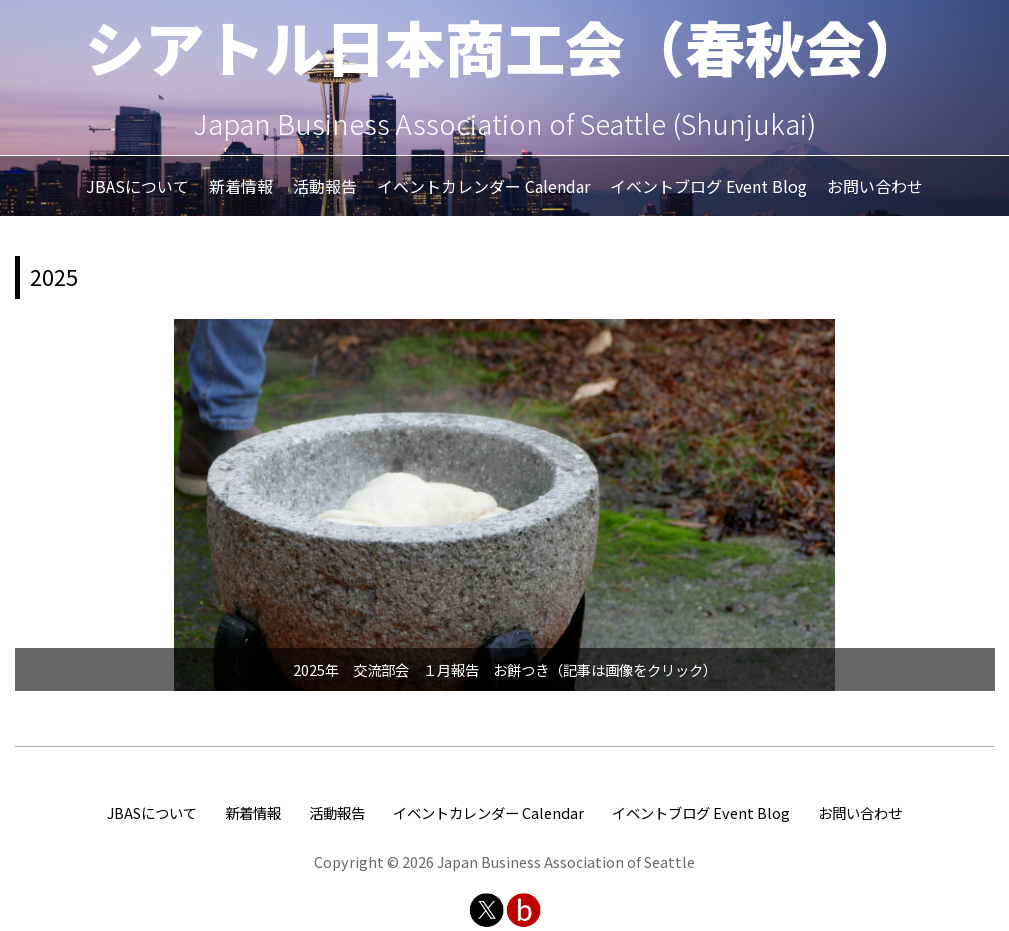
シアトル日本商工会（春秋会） (505, 45)
